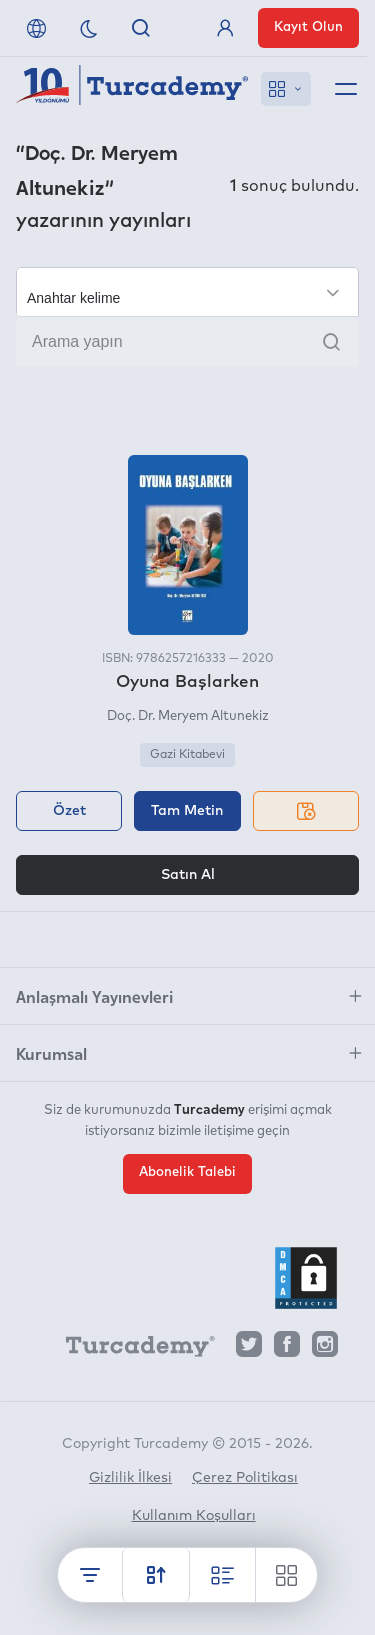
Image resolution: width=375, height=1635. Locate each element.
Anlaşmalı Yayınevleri (94, 996)
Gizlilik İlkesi (130, 1478)
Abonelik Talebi (187, 1172)
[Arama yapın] (187, 342)
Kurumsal (51, 1053)
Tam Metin (187, 811)
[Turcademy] (131, 1349)
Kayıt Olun (308, 27)
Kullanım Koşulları (194, 1516)
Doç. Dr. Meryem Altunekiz (188, 716)
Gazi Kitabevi (187, 755)
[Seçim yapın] (187, 292)
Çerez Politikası (245, 1478)
